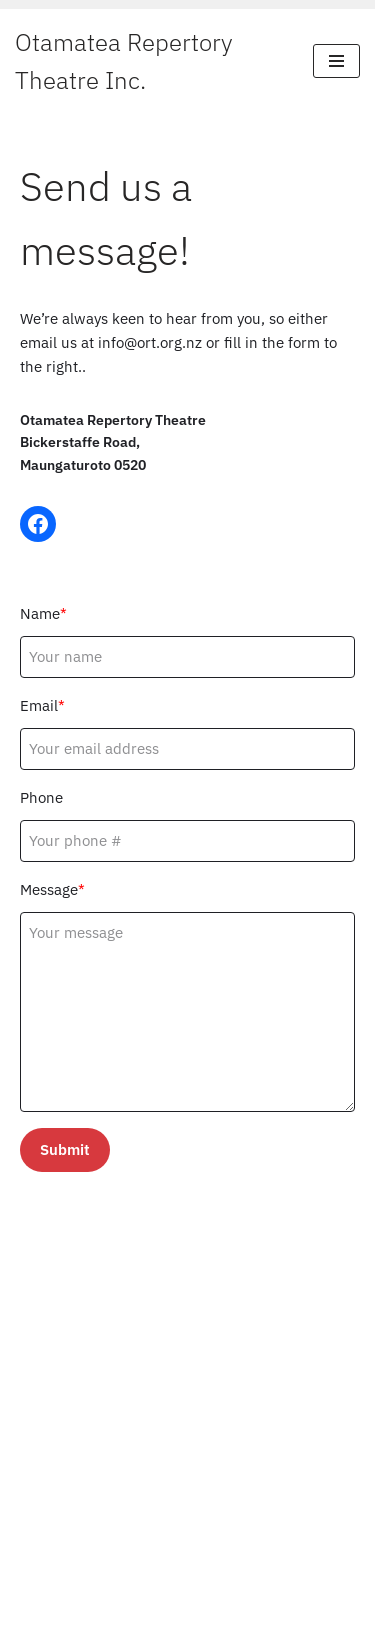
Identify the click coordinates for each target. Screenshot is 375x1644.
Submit (65, 1149)
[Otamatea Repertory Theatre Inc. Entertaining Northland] (149, 61)
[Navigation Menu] (336, 61)
